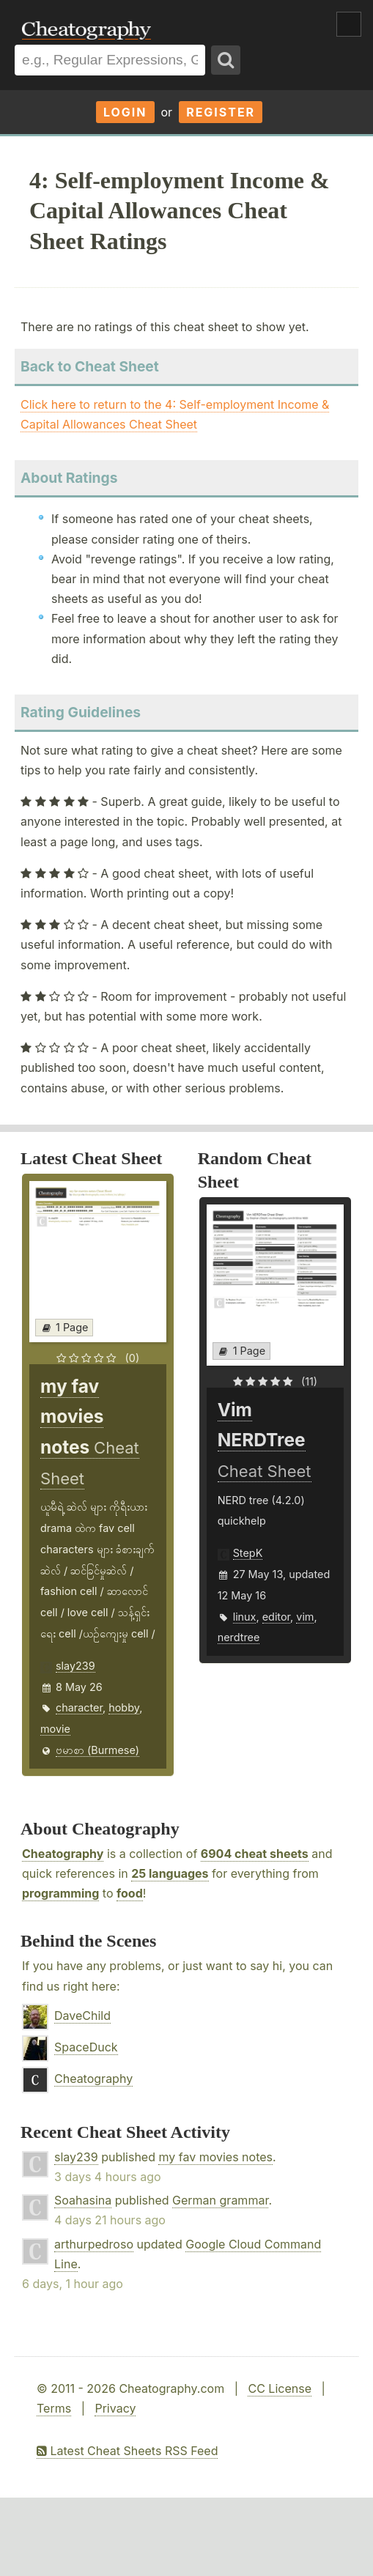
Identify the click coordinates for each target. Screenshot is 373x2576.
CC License (279, 2388)
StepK (248, 1553)
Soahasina (82, 2200)
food (130, 1893)
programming (60, 1893)
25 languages (169, 1873)
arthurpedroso (93, 2244)
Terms (54, 2408)
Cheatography (62, 1853)
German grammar (220, 2200)
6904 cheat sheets (255, 1853)
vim (305, 1616)
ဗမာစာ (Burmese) (97, 1750)
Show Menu (348, 24)
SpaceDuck (86, 2047)
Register (220, 112)
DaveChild (82, 2015)
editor (276, 1616)
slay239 (75, 1665)
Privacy (115, 2408)
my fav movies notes (215, 2157)
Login (125, 112)
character (79, 1707)
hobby (123, 1707)
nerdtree (239, 1637)
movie (55, 1728)
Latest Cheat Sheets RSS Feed (127, 2450)
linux (244, 1616)
